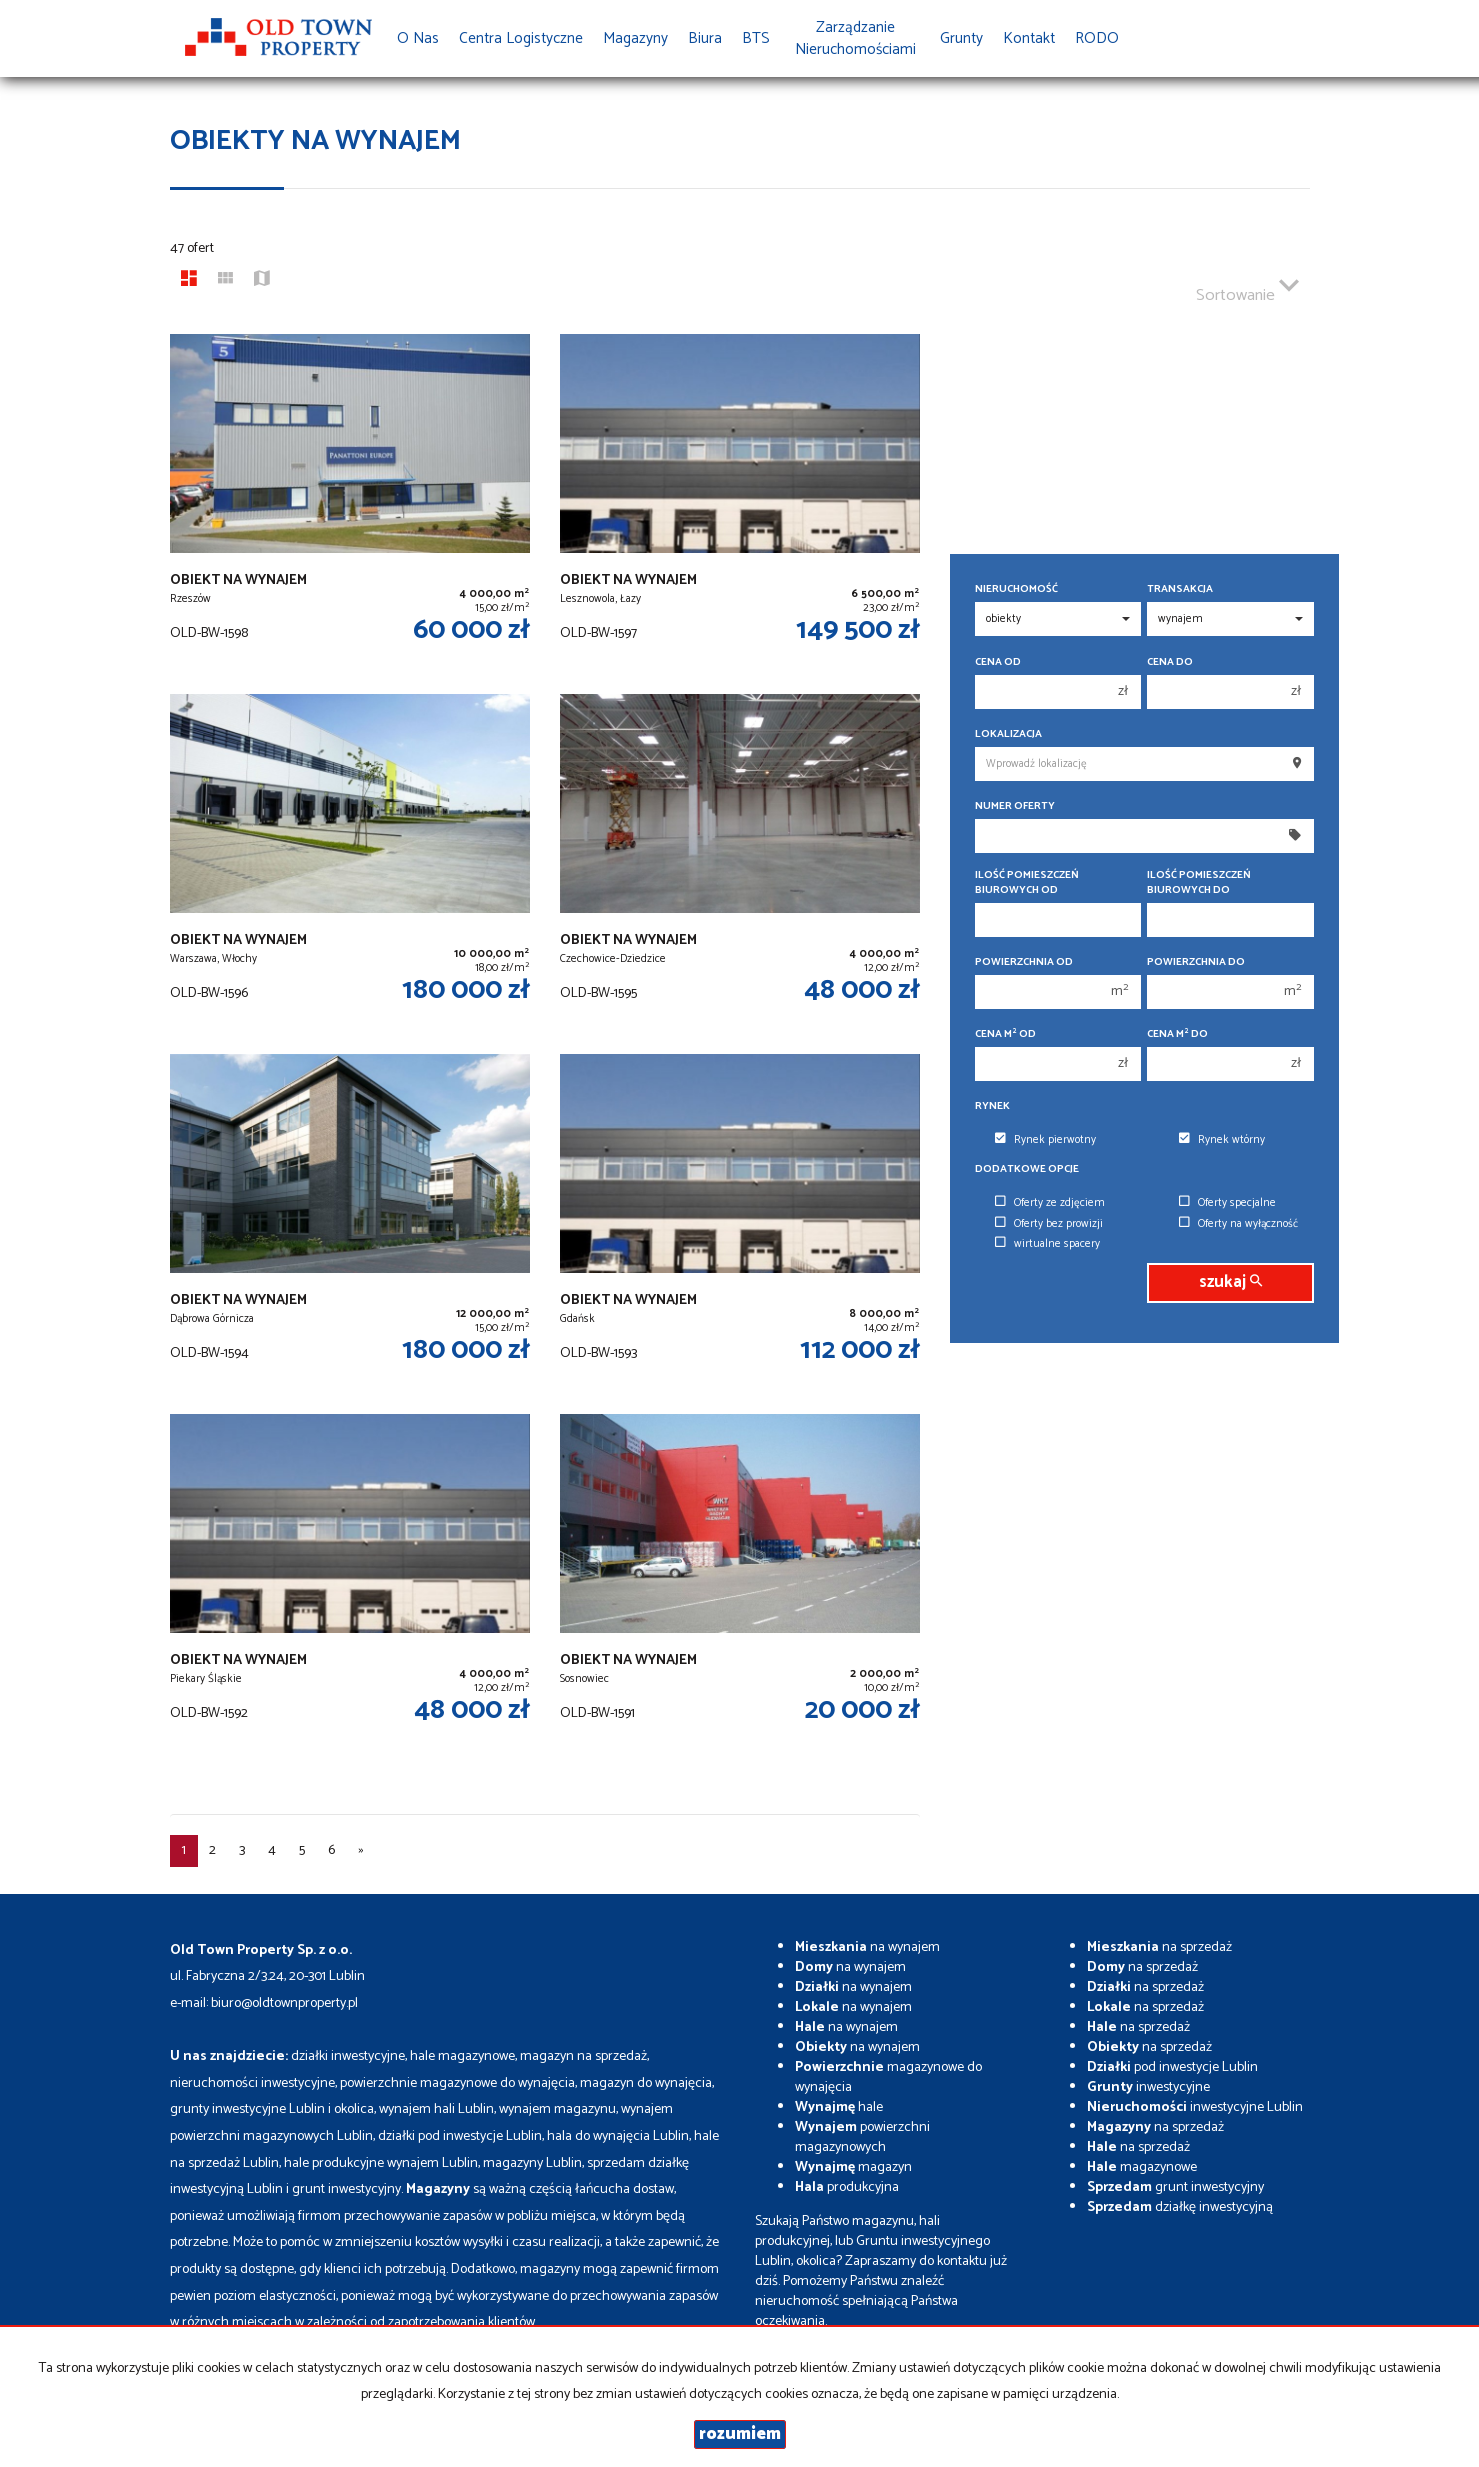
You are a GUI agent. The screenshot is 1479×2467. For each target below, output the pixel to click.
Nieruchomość (1016, 589)
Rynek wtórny (1222, 1140)
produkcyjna (847, 2187)
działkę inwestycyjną (1180, 2207)
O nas (418, 38)
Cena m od (1005, 1034)
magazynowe (1142, 2167)
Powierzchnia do (1196, 962)
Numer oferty (1015, 806)
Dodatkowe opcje (1027, 1169)
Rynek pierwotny (1045, 1140)
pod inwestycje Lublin (1172, 2067)
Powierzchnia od (1024, 962)
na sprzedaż (1159, 1947)
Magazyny (635, 38)
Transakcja (1180, 589)
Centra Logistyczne (521, 38)
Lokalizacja (1008, 734)
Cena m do (1177, 1034)
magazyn (853, 2167)
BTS (756, 38)
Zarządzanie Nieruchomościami (855, 38)
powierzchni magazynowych (862, 2137)
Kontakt (1029, 38)
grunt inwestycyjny (1175, 2187)
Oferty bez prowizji (1049, 1224)
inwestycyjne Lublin (1195, 2107)
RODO (1097, 38)
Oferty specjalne (1227, 1203)
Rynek (992, 1106)
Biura (705, 38)
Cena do (1170, 662)
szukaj (1230, 1282)
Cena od (998, 662)
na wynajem (867, 1947)
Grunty (961, 38)
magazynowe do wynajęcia (888, 2077)
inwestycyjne (1148, 2087)
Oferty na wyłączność (1238, 1224)
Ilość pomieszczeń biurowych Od (1027, 883)
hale (839, 2107)
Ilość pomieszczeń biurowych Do (1199, 883)
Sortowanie (1247, 287)
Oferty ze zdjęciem (1050, 1203)
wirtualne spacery (1047, 1244)
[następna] (361, 1851)
